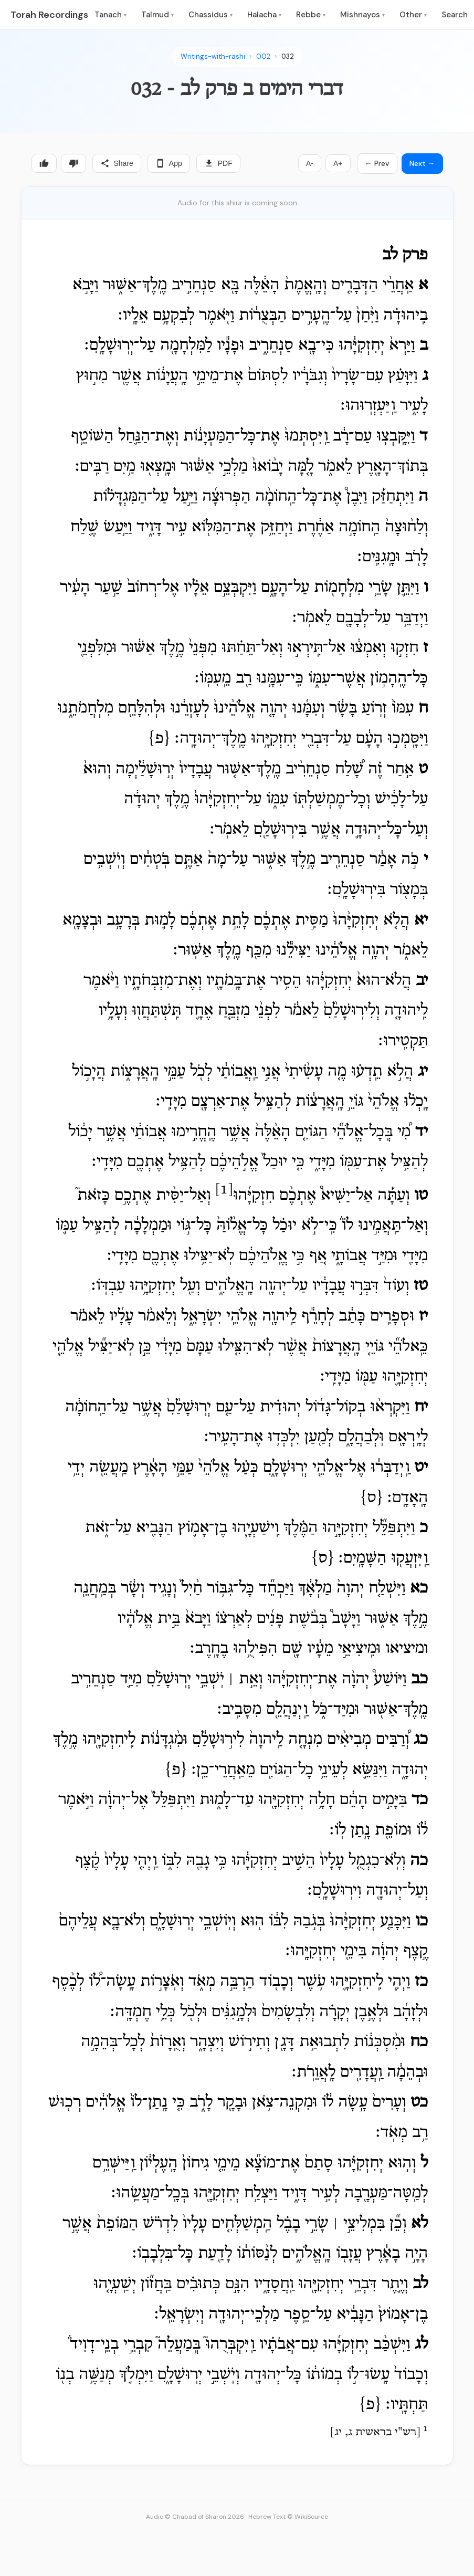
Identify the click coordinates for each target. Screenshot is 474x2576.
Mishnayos (362, 14)
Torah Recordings (49, 14)
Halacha (264, 14)
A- (309, 163)
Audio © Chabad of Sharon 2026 (195, 2516)
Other (413, 14)
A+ (338, 163)
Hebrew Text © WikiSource (288, 2516)
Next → (422, 163)
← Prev (377, 163)
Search (454, 14)
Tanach (110, 14)
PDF (218, 163)
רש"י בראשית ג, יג (375, 2432)
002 (263, 56)
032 (287, 56)
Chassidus (210, 14)
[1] (224, 1190)
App (168, 163)
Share (116, 163)
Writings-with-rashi (213, 56)
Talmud (157, 14)
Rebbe (310, 14)
